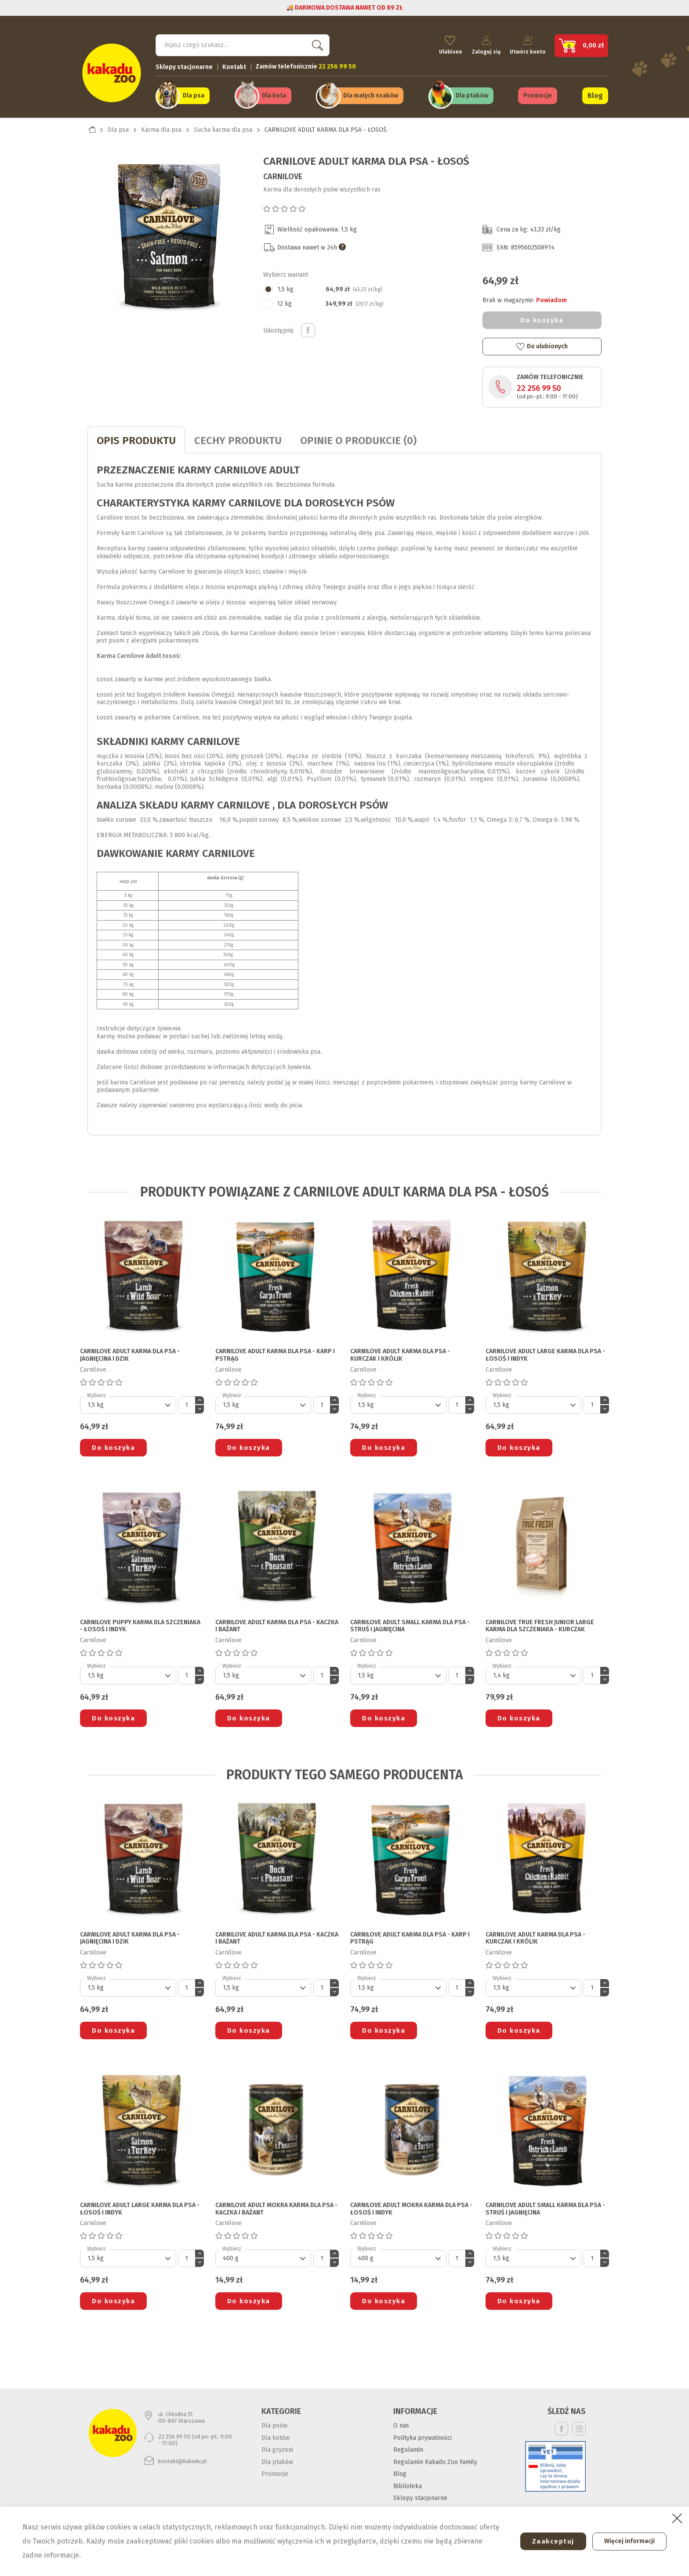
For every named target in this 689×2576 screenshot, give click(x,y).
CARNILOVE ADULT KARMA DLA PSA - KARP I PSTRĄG (275, 1351)
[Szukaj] (243, 42)
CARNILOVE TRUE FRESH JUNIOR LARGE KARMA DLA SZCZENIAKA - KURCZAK (540, 1622)
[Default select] (128, 1400)
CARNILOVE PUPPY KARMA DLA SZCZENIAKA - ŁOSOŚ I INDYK (140, 1622)
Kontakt (234, 64)
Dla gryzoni (277, 2445)
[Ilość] (187, 1400)
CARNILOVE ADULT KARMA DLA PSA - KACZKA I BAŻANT (276, 1622)
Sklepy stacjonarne (184, 64)
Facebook (561, 2424)
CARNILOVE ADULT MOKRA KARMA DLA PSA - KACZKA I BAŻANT (276, 2204)
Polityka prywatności (422, 2433)
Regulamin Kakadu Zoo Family (435, 2457)
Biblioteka (407, 2482)
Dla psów (274, 2421)
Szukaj (315, 42)
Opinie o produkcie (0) (358, 436)
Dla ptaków (472, 93)
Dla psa (193, 93)
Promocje (537, 93)
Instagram (579, 2424)
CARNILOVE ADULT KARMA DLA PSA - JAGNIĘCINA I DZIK (130, 1351)
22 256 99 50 (539, 384)
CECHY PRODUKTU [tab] (238, 436)
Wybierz (96, 1391)
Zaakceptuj (547, 2541)
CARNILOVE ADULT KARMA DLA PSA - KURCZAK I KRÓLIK (400, 1351)
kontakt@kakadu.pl (182, 2457)
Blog (595, 93)
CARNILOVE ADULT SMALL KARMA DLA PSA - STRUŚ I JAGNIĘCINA (410, 1622)
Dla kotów (275, 2433)
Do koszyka (541, 316)
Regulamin (408, 2445)
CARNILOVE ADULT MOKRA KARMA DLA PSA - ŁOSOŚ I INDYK (411, 2204)
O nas (401, 2421)
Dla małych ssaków (370, 93)
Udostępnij (308, 326)
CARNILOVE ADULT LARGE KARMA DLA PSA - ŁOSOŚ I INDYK (545, 1351)
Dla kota (274, 93)
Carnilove (282, 172)
